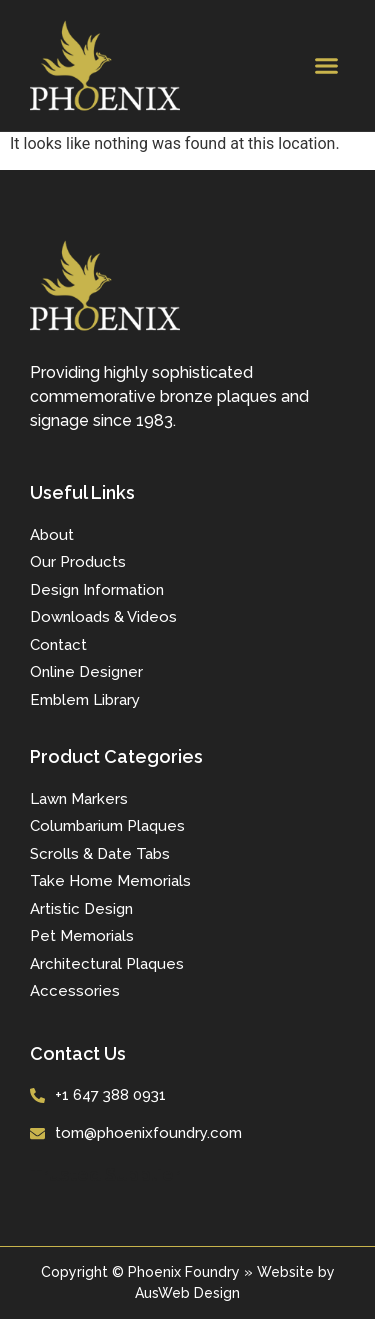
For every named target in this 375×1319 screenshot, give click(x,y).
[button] (327, 66)
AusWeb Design (187, 1293)
